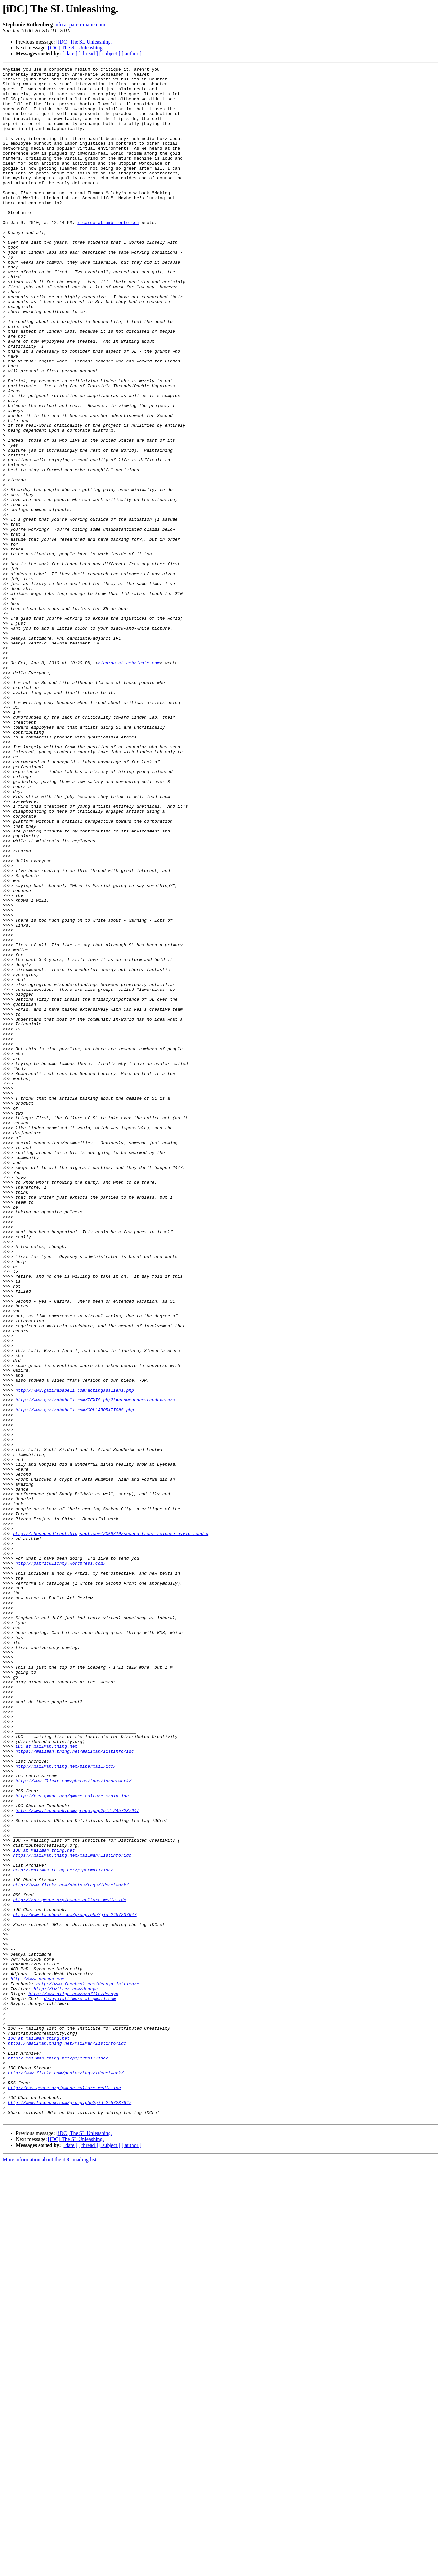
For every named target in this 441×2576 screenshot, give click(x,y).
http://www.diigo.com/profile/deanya (73, 2379)
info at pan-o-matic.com (79, 24)
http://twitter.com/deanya (66, 2373)
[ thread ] (88, 53)
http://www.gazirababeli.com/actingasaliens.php (75, 1655)
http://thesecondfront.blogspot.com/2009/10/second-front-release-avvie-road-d (110, 1827)
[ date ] (69, 53)
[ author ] (132, 53)
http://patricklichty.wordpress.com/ (61, 1863)
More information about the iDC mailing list (49, 2570)
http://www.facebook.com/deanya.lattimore (87, 2368)
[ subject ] (109, 53)
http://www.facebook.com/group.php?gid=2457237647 (77, 2160)
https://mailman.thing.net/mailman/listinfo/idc (75, 2088)
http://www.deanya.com (37, 2362)
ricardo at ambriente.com (108, 254)
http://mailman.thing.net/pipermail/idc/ (66, 2106)
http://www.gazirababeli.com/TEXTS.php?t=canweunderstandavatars (95, 1667)
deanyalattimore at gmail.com (80, 2385)
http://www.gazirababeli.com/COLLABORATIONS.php (75, 1679)
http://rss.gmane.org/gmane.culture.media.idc (72, 2142)
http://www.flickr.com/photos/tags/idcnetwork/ (73, 2124)
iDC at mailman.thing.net (46, 2083)
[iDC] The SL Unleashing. (84, 42)
